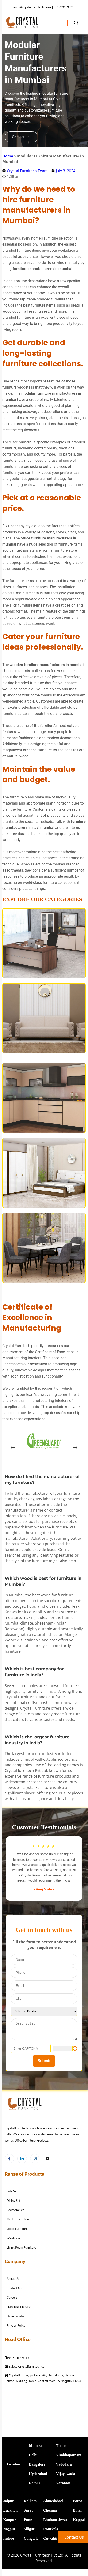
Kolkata (30, 2504)
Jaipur (8, 2504)
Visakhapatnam (68, 2458)
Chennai (50, 2513)
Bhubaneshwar (55, 2522)
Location (13, 2467)
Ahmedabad (53, 2504)
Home (7, 156)
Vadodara (64, 2467)
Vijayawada (65, 2477)
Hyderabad (38, 2477)
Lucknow (10, 2513)
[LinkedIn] (22, 2161)
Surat (28, 2513)
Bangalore (37, 2467)
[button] (13, 1448)
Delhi (33, 2458)
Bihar (77, 2513)
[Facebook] (9, 2161)
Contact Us (21, 137)
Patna (77, 2504)
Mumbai (36, 2448)
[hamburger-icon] (62, 23)
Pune (28, 2522)
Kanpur (9, 2522)
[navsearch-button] (76, 23)
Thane (61, 2448)
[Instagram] (34, 2161)
